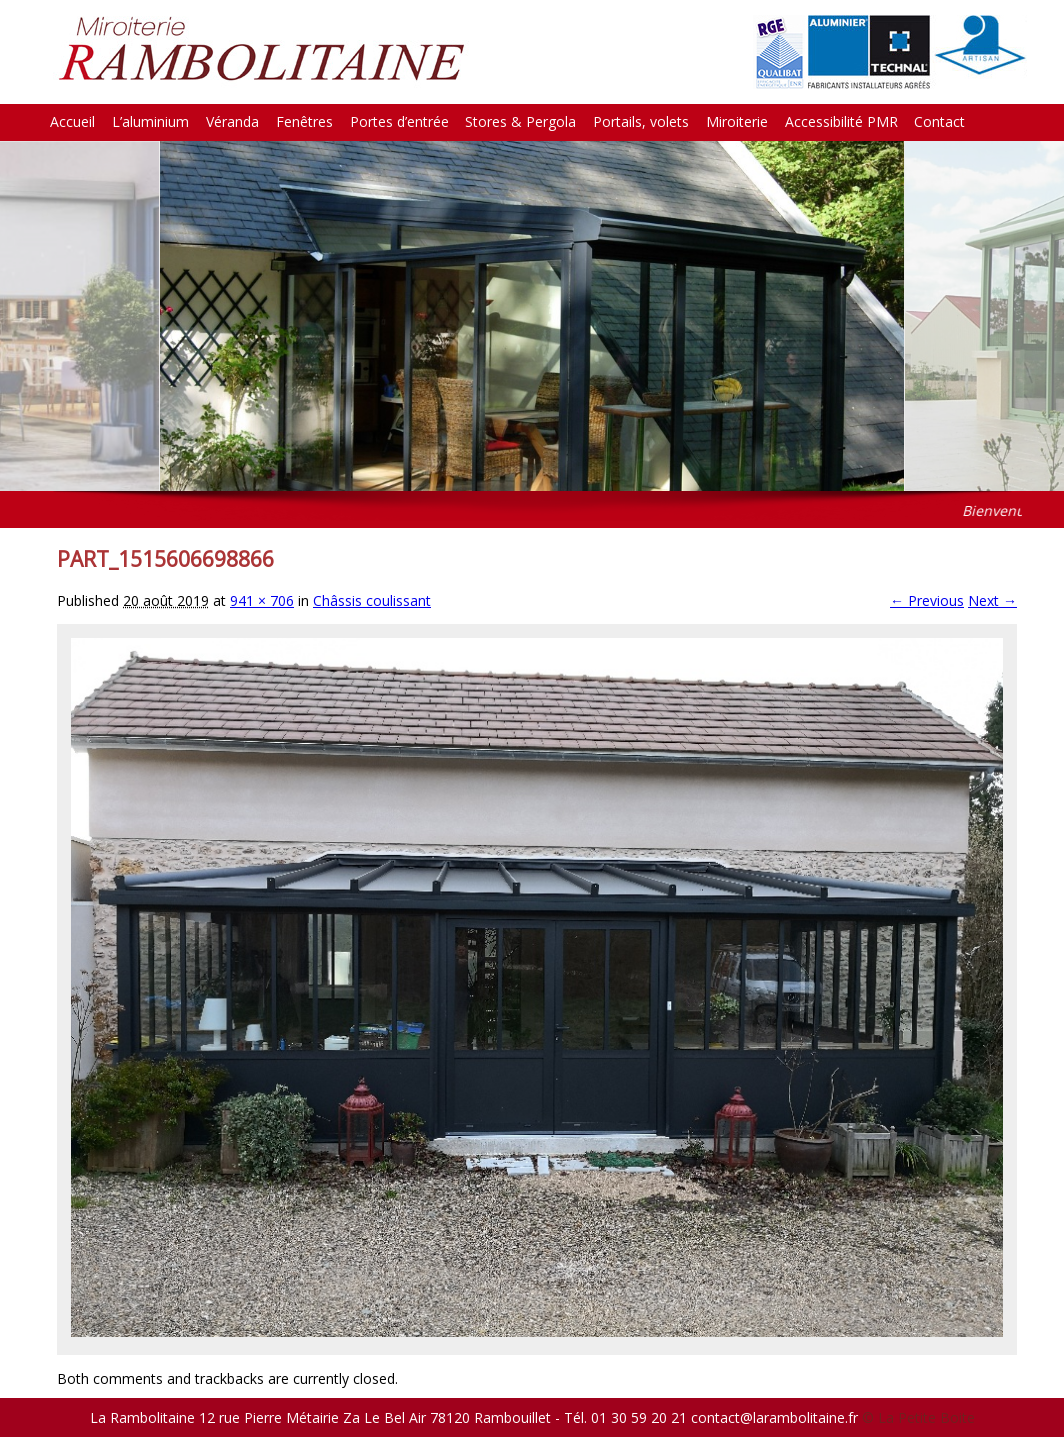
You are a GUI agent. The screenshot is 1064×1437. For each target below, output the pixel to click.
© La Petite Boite (918, 1417)
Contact (939, 121)
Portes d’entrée (399, 121)
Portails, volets (641, 121)
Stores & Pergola (520, 121)
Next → (992, 600)
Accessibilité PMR (841, 121)
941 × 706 (262, 600)
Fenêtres (304, 121)
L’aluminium (150, 121)
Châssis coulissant (372, 600)
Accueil (72, 121)
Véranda (232, 121)
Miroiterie (737, 121)
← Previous (927, 600)
